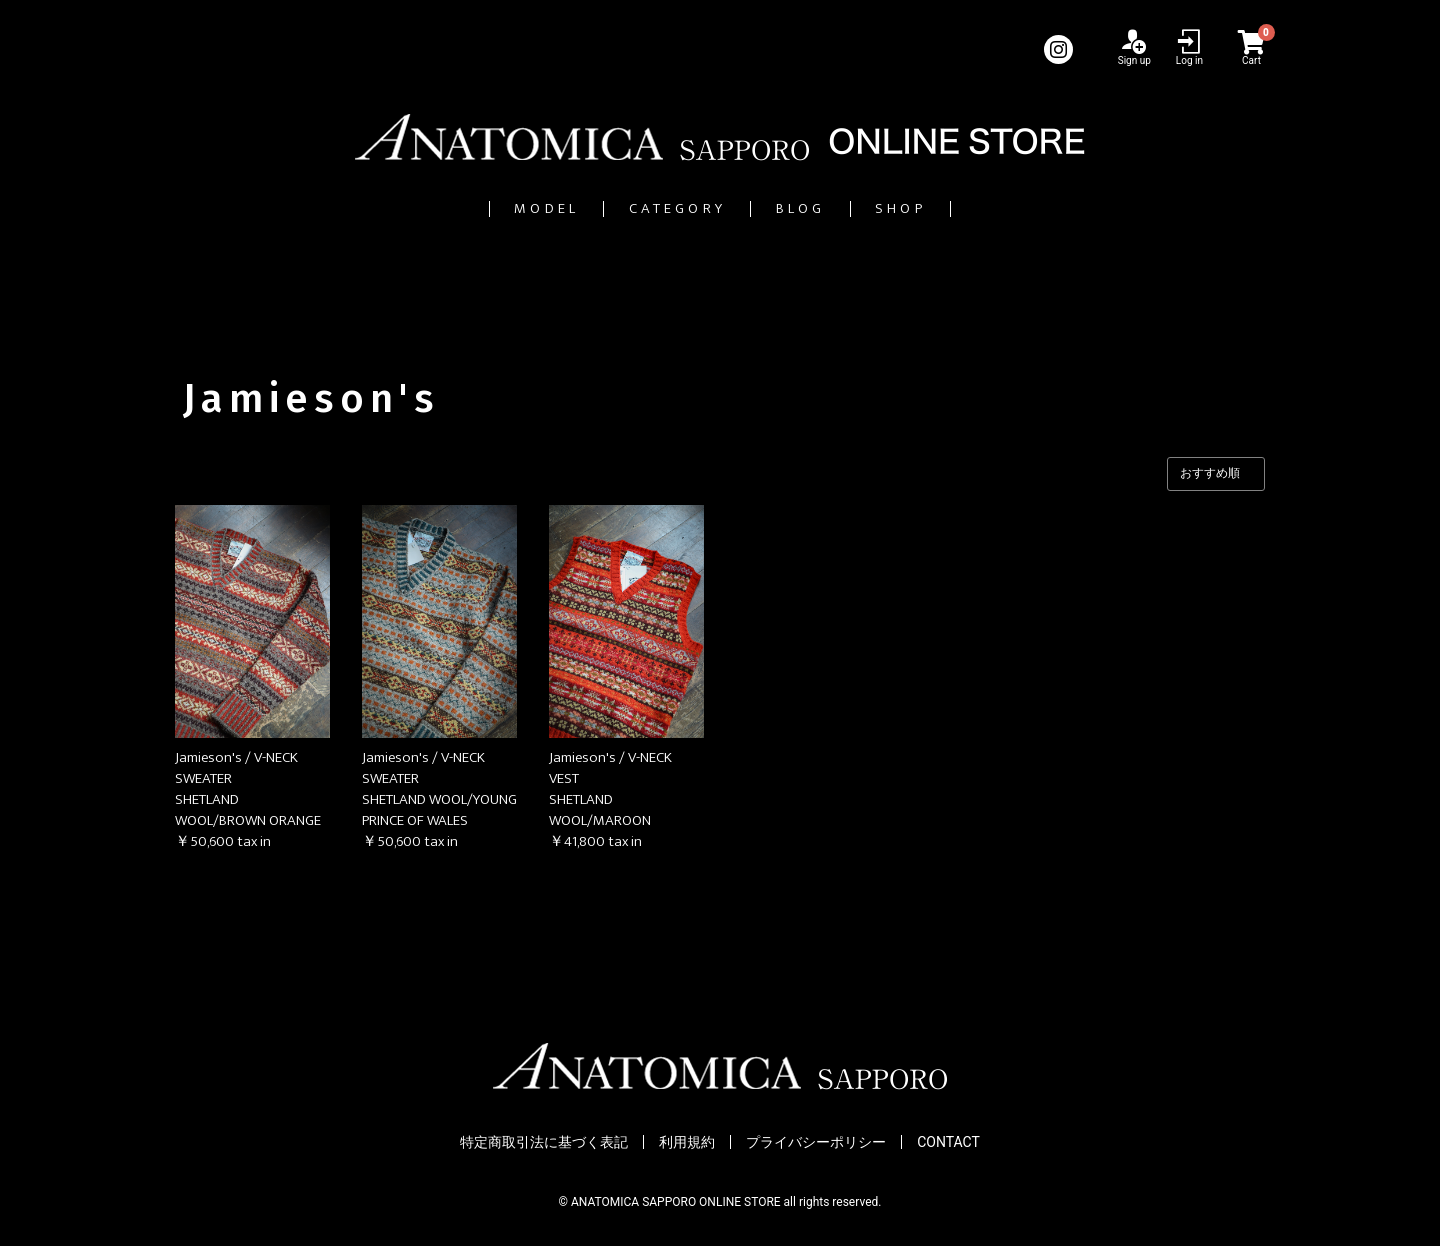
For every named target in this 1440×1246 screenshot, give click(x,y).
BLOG (836, 208)
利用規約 (687, 1142)
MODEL (463, 208)
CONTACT (948, 1142)
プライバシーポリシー (816, 1142)
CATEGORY (654, 208)
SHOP (986, 208)
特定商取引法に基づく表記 (544, 1142)
